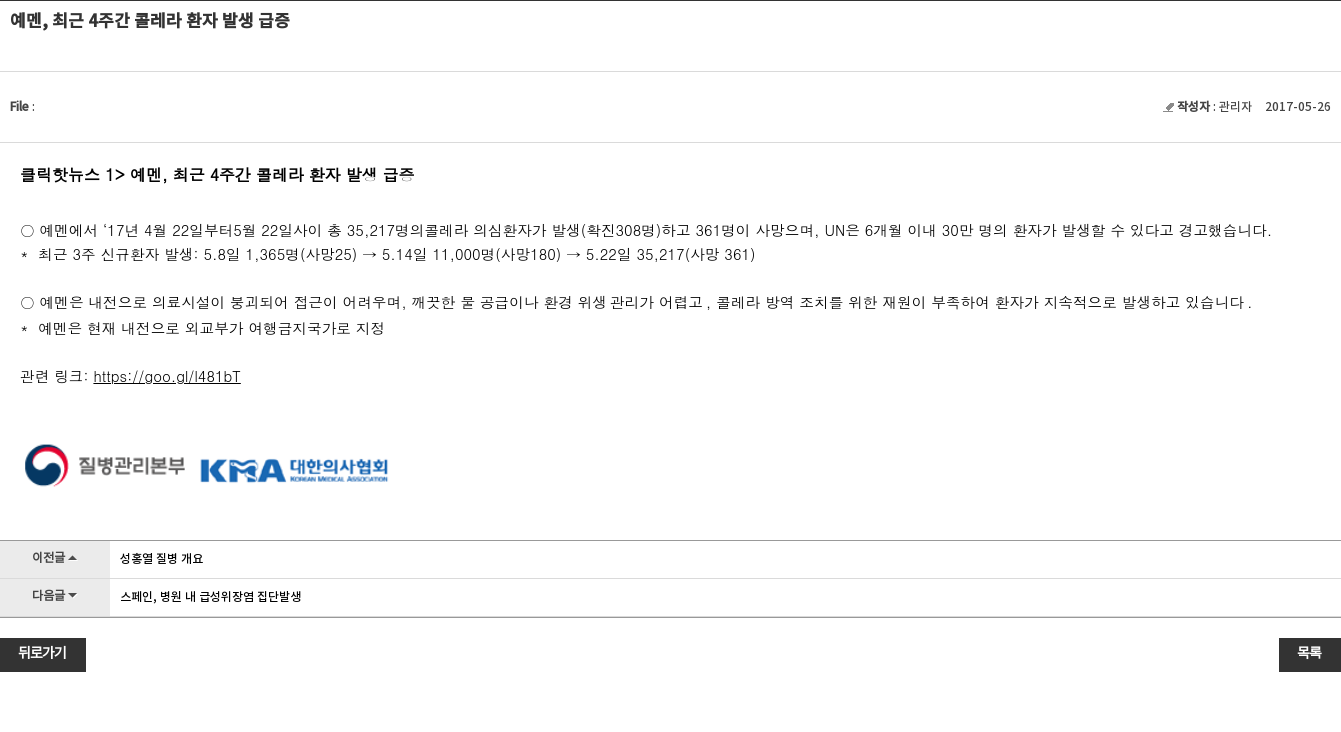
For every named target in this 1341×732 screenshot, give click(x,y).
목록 (1309, 654)
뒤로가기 (42, 654)
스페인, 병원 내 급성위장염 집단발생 (210, 597)
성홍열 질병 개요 (161, 559)
